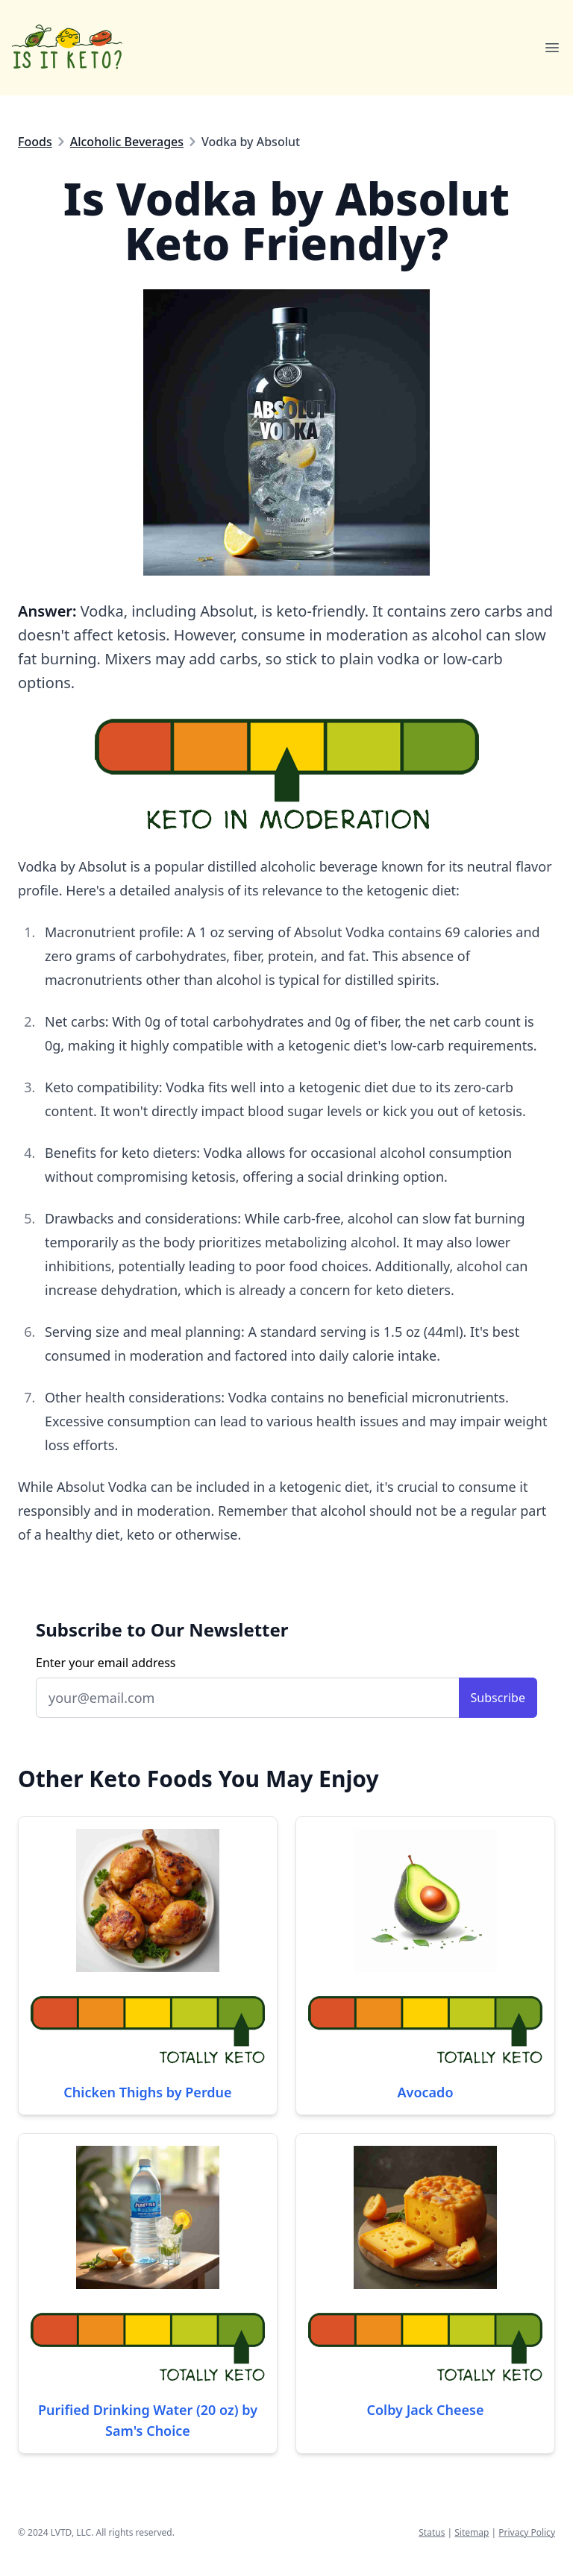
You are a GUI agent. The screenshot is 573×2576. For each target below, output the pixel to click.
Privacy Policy (526, 2532)
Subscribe (498, 1697)
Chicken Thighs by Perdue (147, 2092)
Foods (35, 141)
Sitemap (471, 2532)
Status (432, 2532)
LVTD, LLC (71, 2532)
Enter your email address (106, 1662)
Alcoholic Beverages (127, 141)
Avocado (426, 2092)
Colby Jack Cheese (425, 2410)
